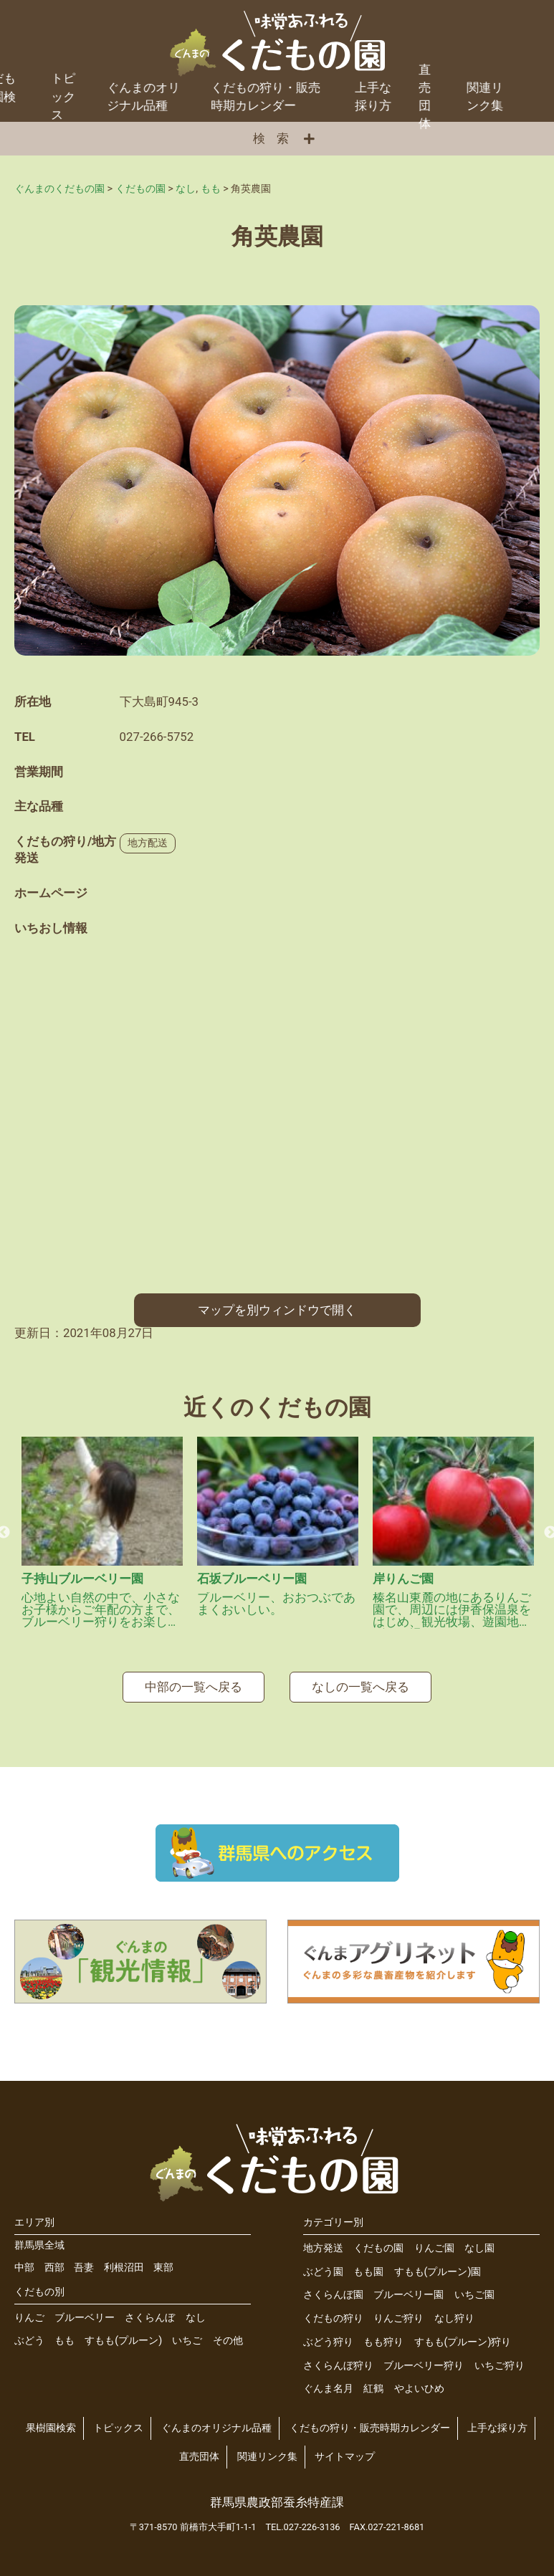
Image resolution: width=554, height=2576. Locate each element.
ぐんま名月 (328, 2381)
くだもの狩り (333, 2310)
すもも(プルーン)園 (438, 2264)
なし (196, 2310)
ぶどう (29, 2333)
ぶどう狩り (328, 2334)
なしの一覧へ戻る (360, 1679)
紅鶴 (373, 2381)
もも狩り (383, 2334)
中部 (24, 2260)
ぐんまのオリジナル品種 (102, 88)
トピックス (118, 2421)
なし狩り (454, 2310)
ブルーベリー (84, 2310)
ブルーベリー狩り (423, 2358)
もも (64, 2333)
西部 (54, 2260)
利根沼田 (124, 2260)
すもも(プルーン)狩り (463, 2334)
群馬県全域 (39, 2237)
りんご (29, 2310)
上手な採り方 (331, 88)
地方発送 (323, 2240)
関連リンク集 (443, 88)
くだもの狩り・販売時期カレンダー (225, 88)
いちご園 (474, 2287)
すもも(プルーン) (123, 2333)
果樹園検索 (51, 2421)
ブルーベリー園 (408, 2287)
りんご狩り (398, 2310)
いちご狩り (499, 2358)
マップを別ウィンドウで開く (277, 1302)
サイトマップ (345, 2449)
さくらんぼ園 (333, 2287)
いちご (187, 2333)
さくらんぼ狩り (338, 2358)
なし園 (479, 2240)
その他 (228, 2333)
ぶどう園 (323, 2264)
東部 (163, 2260)
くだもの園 (378, 2240)
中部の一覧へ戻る (193, 1679)
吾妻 (84, 2260)
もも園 (368, 2264)
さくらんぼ (150, 2310)
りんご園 (434, 2240)
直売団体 (384, 88)
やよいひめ (419, 2381)
